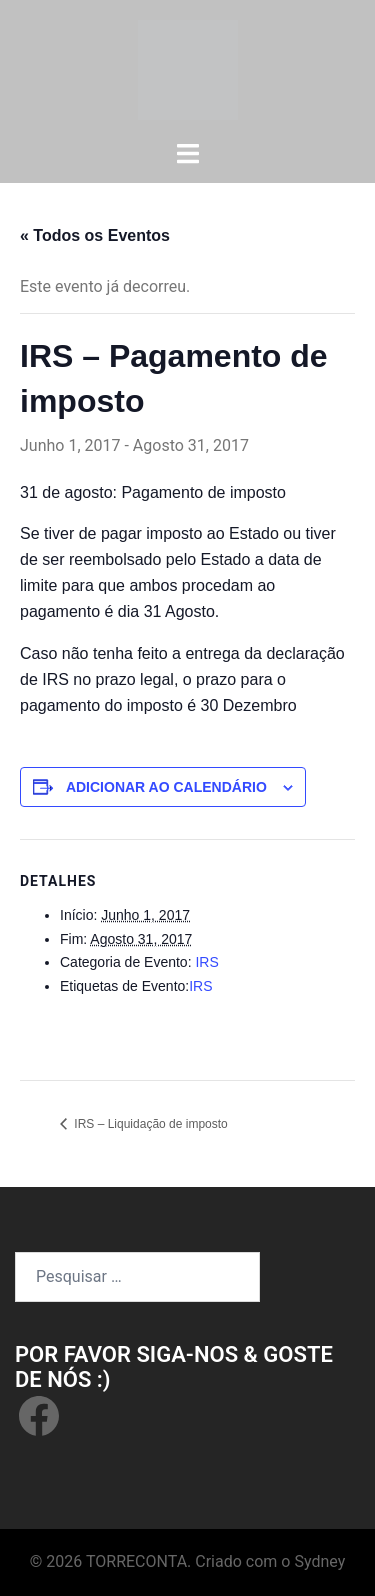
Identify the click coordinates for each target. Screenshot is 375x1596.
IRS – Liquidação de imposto (149, 1124)
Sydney (319, 1561)
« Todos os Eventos (95, 235)
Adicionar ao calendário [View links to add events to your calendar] (166, 787)
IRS (206, 962)
